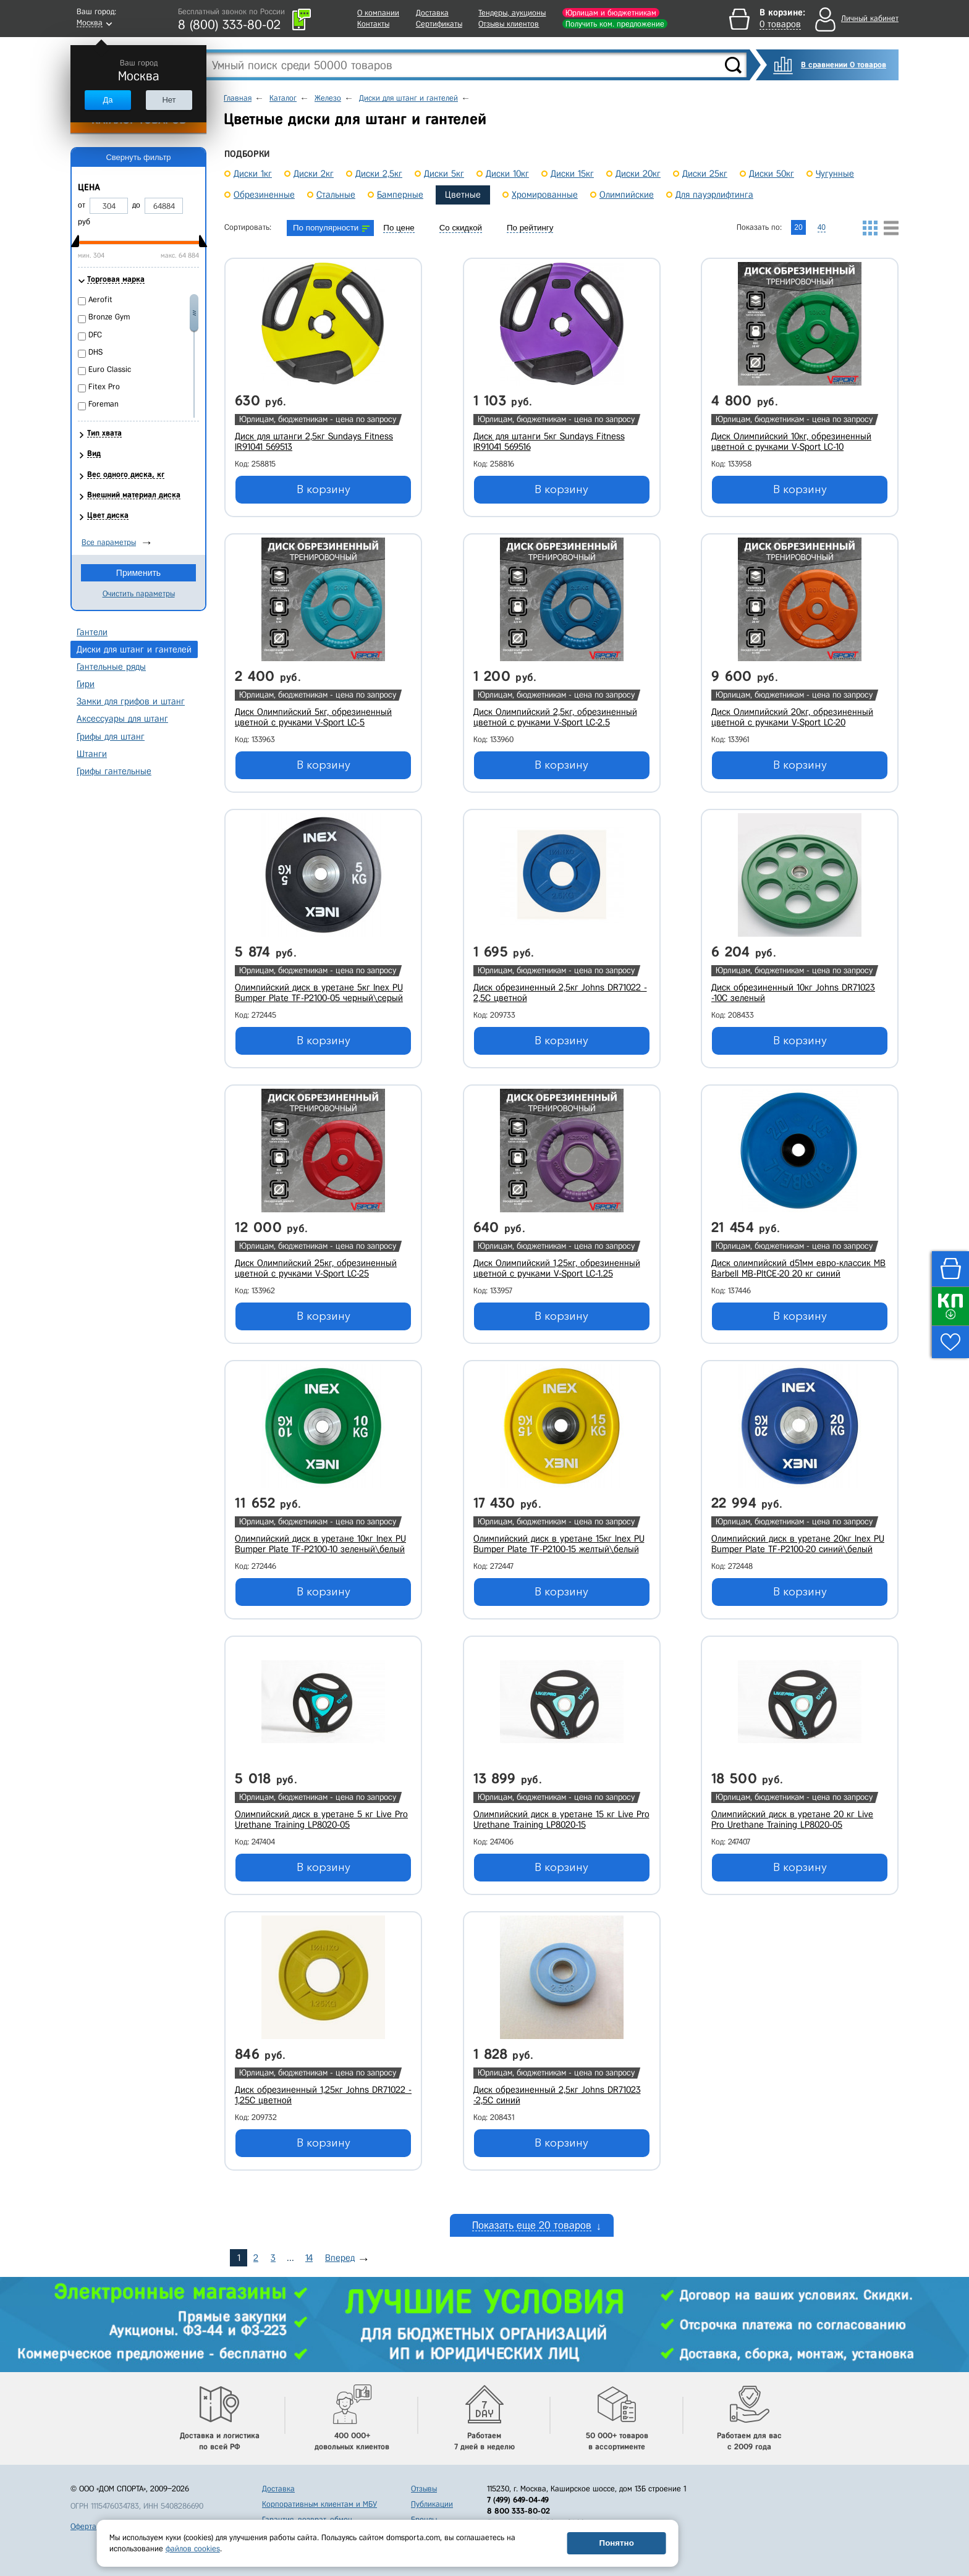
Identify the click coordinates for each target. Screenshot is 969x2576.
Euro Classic (109, 369)
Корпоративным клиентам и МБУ (319, 2504)
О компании (378, 13)
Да (107, 99)
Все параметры (109, 542)
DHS (95, 352)
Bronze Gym (109, 317)
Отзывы (424, 2489)
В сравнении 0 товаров (843, 65)
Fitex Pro (104, 386)
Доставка (432, 13)
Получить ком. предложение (614, 24)
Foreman (103, 404)
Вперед (340, 2258)
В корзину (323, 489)
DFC (95, 335)
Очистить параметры (139, 593)
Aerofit (100, 299)
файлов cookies (193, 2548)
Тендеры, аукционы (512, 13)
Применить (138, 573)
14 (309, 2258)
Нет (169, 99)
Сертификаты (439, 24)
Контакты (373, 24)
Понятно (616, 2543)
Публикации (432, 2504)
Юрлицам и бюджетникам (610, 13)
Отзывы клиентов (508, 24)
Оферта (83, 2526)
